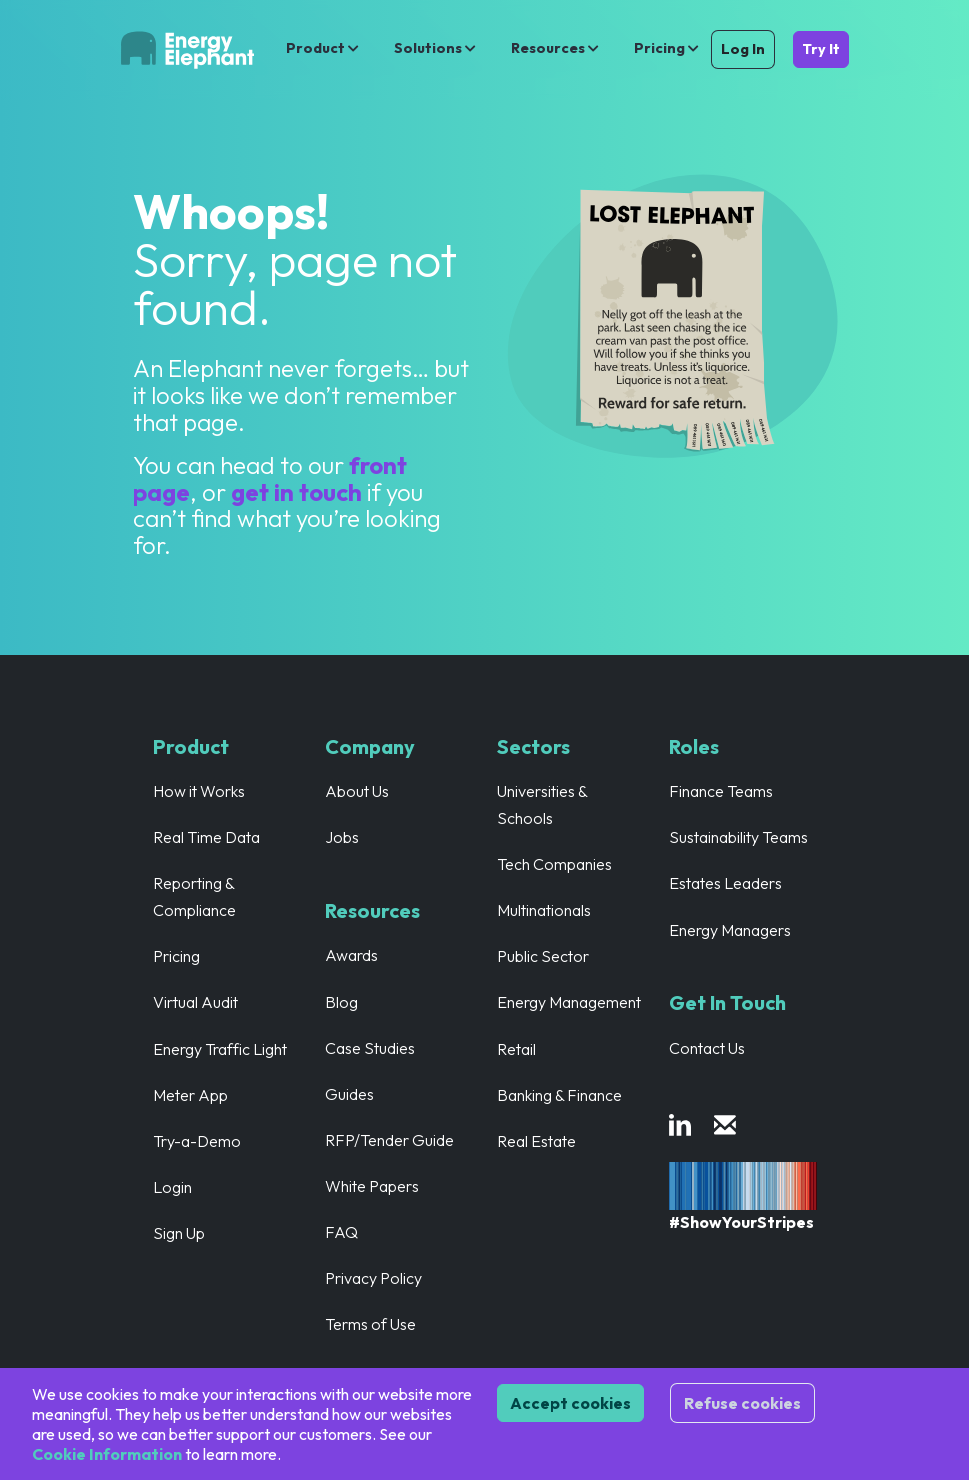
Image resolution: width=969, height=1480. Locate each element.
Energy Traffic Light (220, 1049)
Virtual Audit (196, 1002)
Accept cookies (570, 1403)
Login (172, 1187)
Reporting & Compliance (195, 896)
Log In (743, 49)
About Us (357, 791)
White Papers (372, 1186)
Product (324, 48)
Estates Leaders (726, 883)
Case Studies (370, 1048)
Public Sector (543, 956)
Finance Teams (721, 791)
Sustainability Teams (739, 837)
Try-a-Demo (197, 1141)
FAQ (341, 1232)
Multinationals (544, 910)
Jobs (342, 837)
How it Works (199, 791)
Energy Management (569, 1002)
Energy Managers (730, 930)
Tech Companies (555, 864)
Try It (821, 49)
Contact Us (707, 1048)
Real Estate (537, 1141)
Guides (349, 1094)
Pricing (666, 48)
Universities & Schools (542, 804)
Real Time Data (207, 837)
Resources (556, 48)
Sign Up (179, 1233)
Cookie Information (107, 1454)
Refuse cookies (742, 1403)
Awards (351, 955)
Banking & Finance (560, 1095)
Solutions (436, 48)
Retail (516, 1049)
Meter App (190, 1095)
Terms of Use (371, 1324)
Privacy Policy (374, 1278)
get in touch (299, 492)
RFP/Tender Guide (390, 1140)
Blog (341, 1002)
